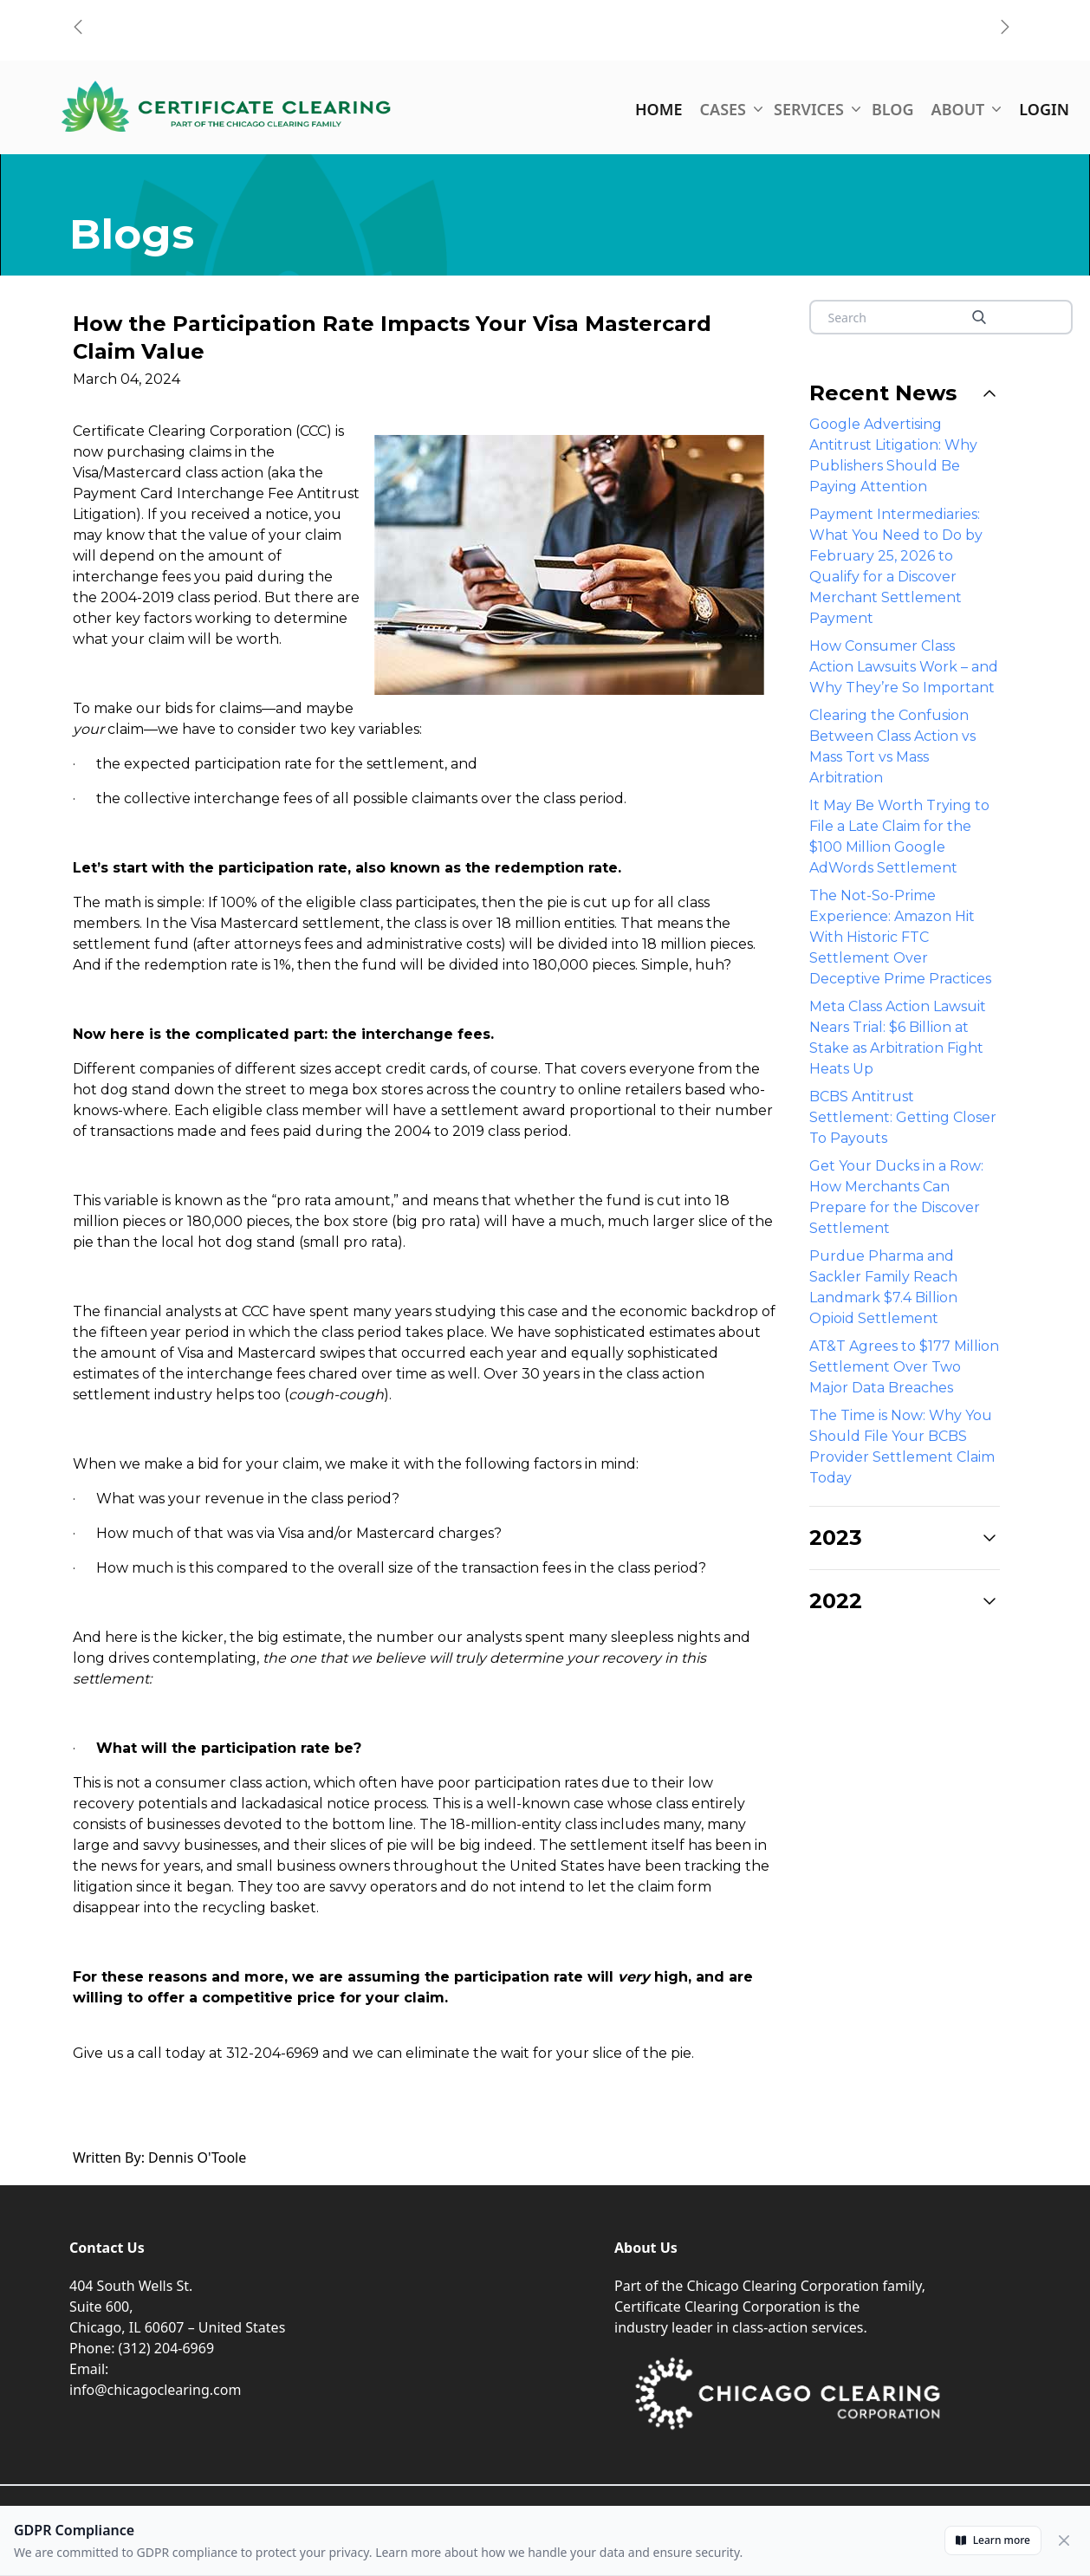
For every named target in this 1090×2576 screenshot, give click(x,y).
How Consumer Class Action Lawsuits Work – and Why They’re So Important (903, 667)
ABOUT (963, 109)
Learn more (993, 2540)
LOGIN (1044, 109)
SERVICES (814, 109)
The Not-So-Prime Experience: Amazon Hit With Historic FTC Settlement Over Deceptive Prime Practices (900, 937)
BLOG (893, 109)
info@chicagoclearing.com (155, 2389)
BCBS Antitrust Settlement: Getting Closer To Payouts (902, 1117)
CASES (728, 109)
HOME (659, 109)
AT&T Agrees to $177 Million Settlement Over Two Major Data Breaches (904, 1367)
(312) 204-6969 (166, 2348)
